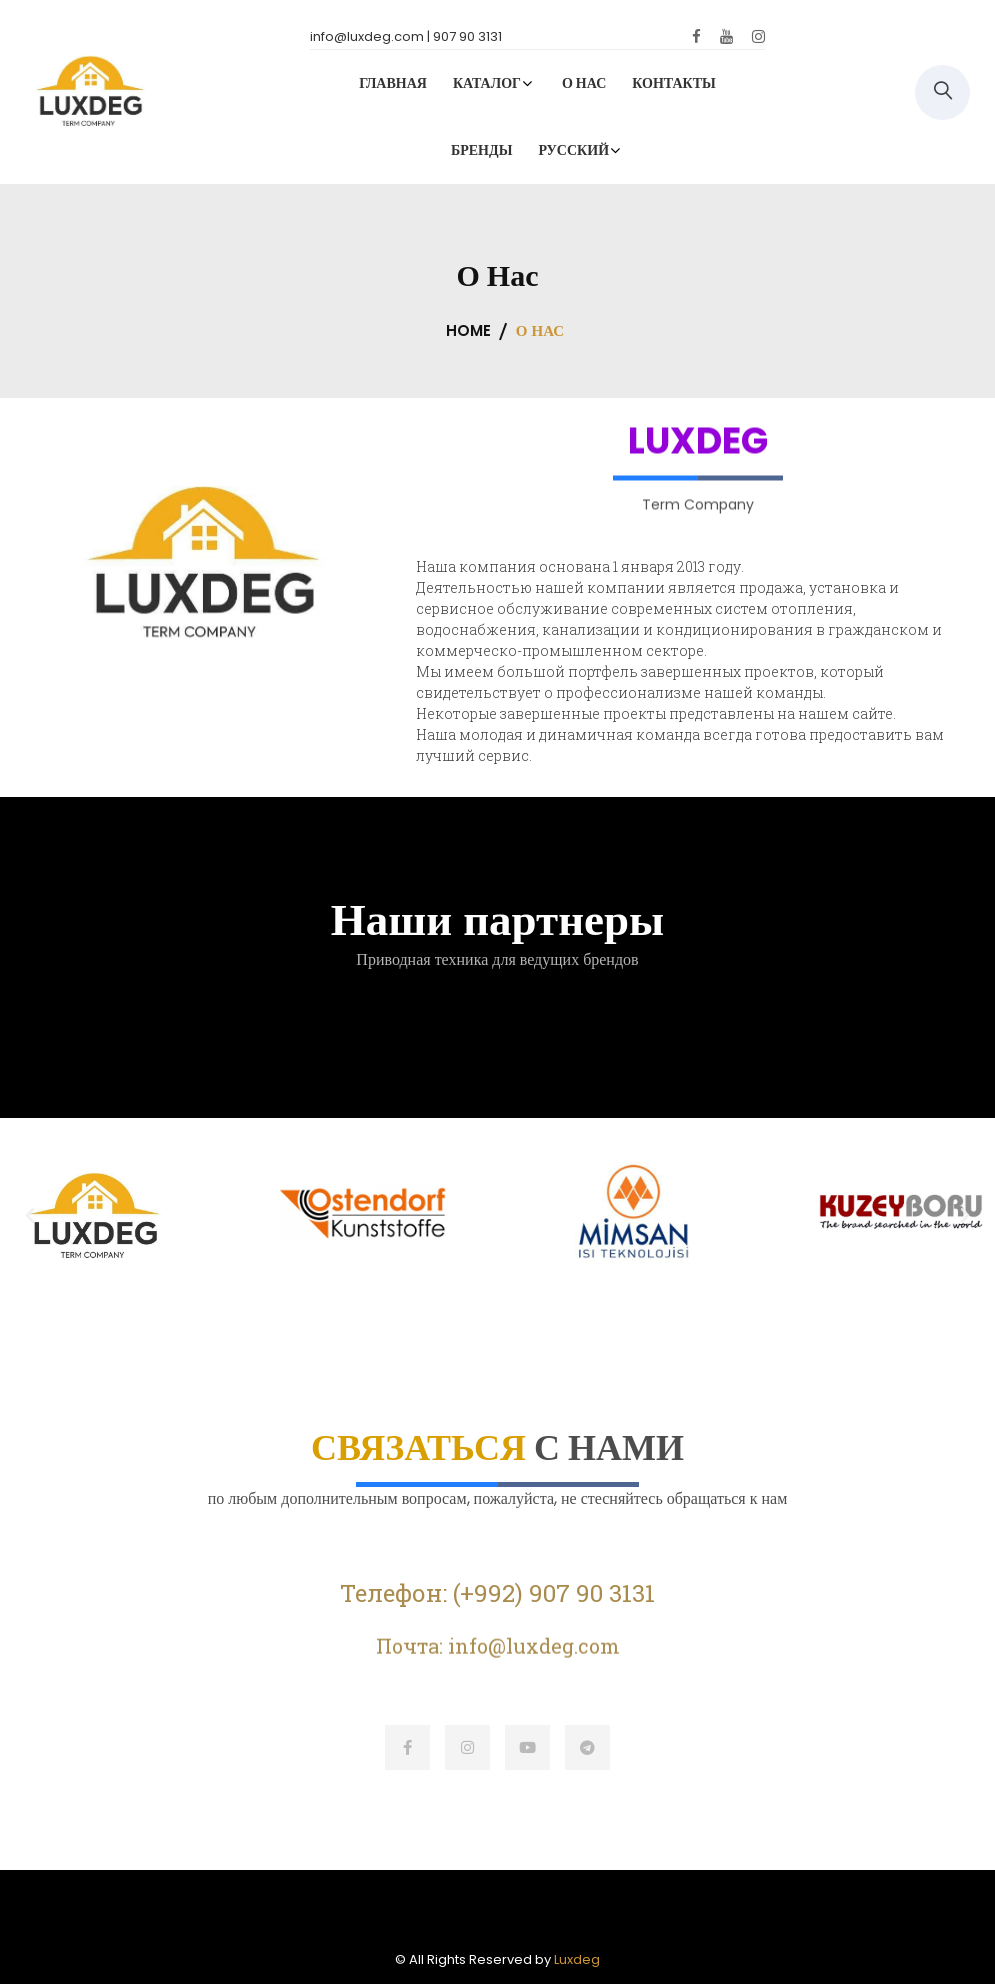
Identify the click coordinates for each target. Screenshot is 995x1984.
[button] (30, 1216)
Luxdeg (577, 1959)
